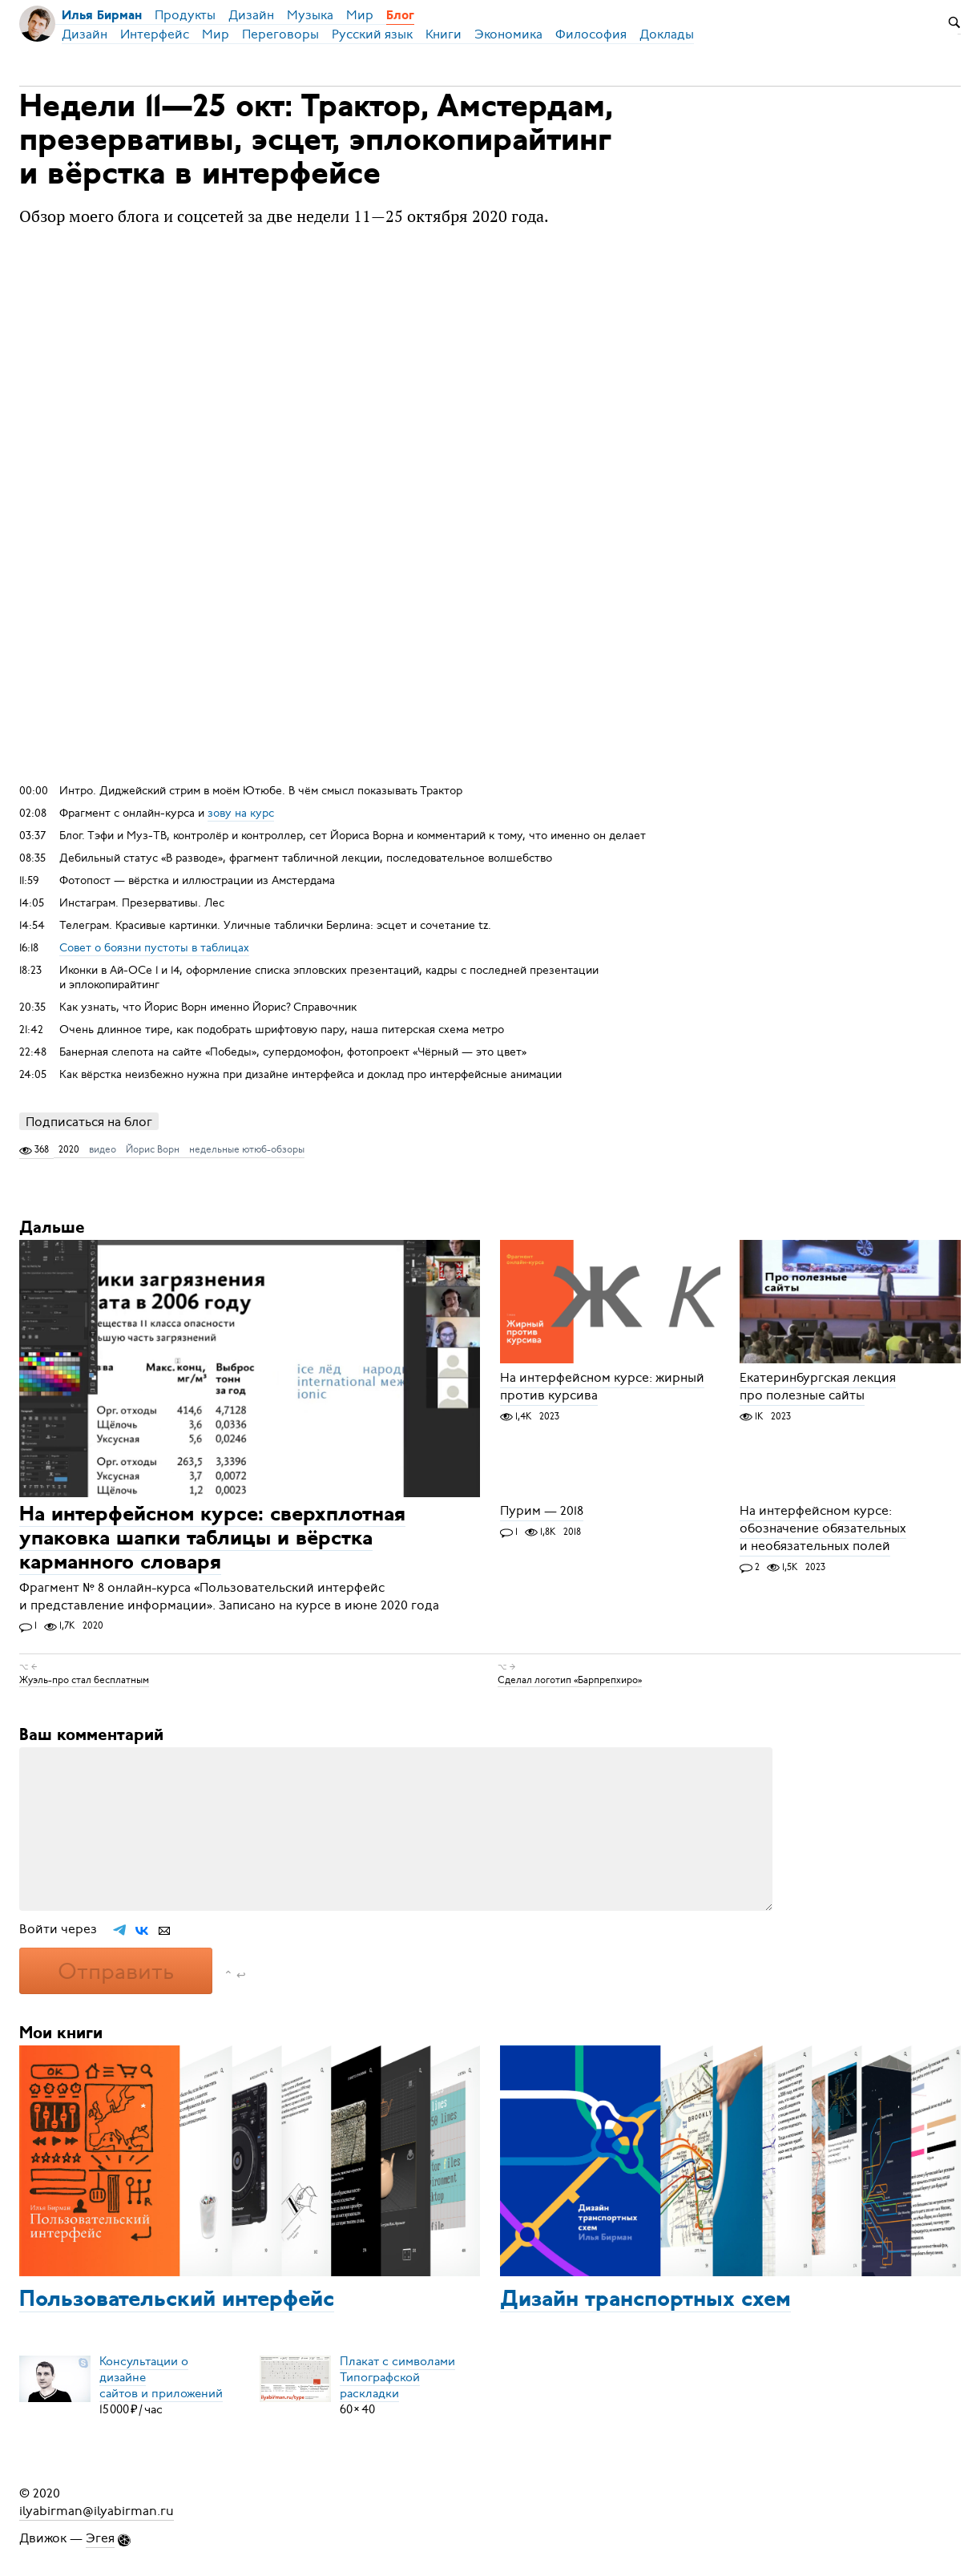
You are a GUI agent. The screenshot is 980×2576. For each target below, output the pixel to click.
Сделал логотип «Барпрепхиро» (570, 1680)
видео (102, 1149)
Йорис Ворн (152, 1149)
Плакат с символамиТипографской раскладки (397, 2377)
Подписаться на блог (89, 1121)
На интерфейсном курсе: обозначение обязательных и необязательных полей (823, 1529)
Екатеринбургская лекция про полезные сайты (818, 1387)
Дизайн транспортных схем (645, 2300)
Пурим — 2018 (541, 1511)
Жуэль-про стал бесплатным (84, 1680)
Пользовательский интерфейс (176, 2300)
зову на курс (241, 813)
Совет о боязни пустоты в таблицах (154, 947)
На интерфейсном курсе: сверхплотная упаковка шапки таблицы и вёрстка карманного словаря (212, 1539)
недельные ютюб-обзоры (246, 1149)
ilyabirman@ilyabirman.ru (96, 2511)
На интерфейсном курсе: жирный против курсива (602, 1387)
